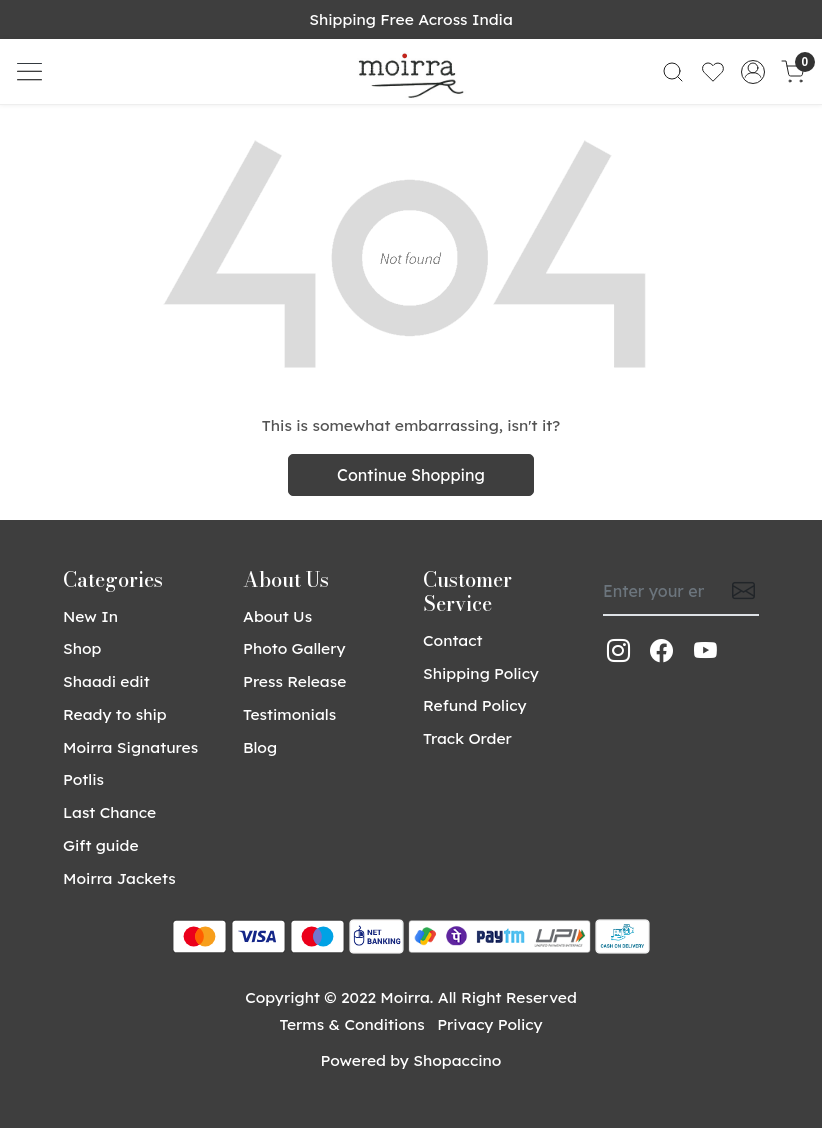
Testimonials (289, 714)
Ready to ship (115, 714)
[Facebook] (661, 651)
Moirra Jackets (119, 878)
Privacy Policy (489, 1024)
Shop (82, 648)
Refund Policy (475, 705)
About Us (277, 616)
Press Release (294, 681)
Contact (453, 640)
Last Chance (109, 812)
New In (90, 616)
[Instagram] (618, 651)
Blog (260, 747)
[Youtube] (705, 651)
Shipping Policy (481, 673)
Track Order (467, 738)
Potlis (83, 779)
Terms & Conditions (351, 1024)
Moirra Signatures (130, 747)
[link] (673, 71)
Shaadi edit (106, 681)
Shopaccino (457, 1060)
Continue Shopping (411, 475)
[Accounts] (753, 72)
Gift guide (101, 845)
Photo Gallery (294, 648)
